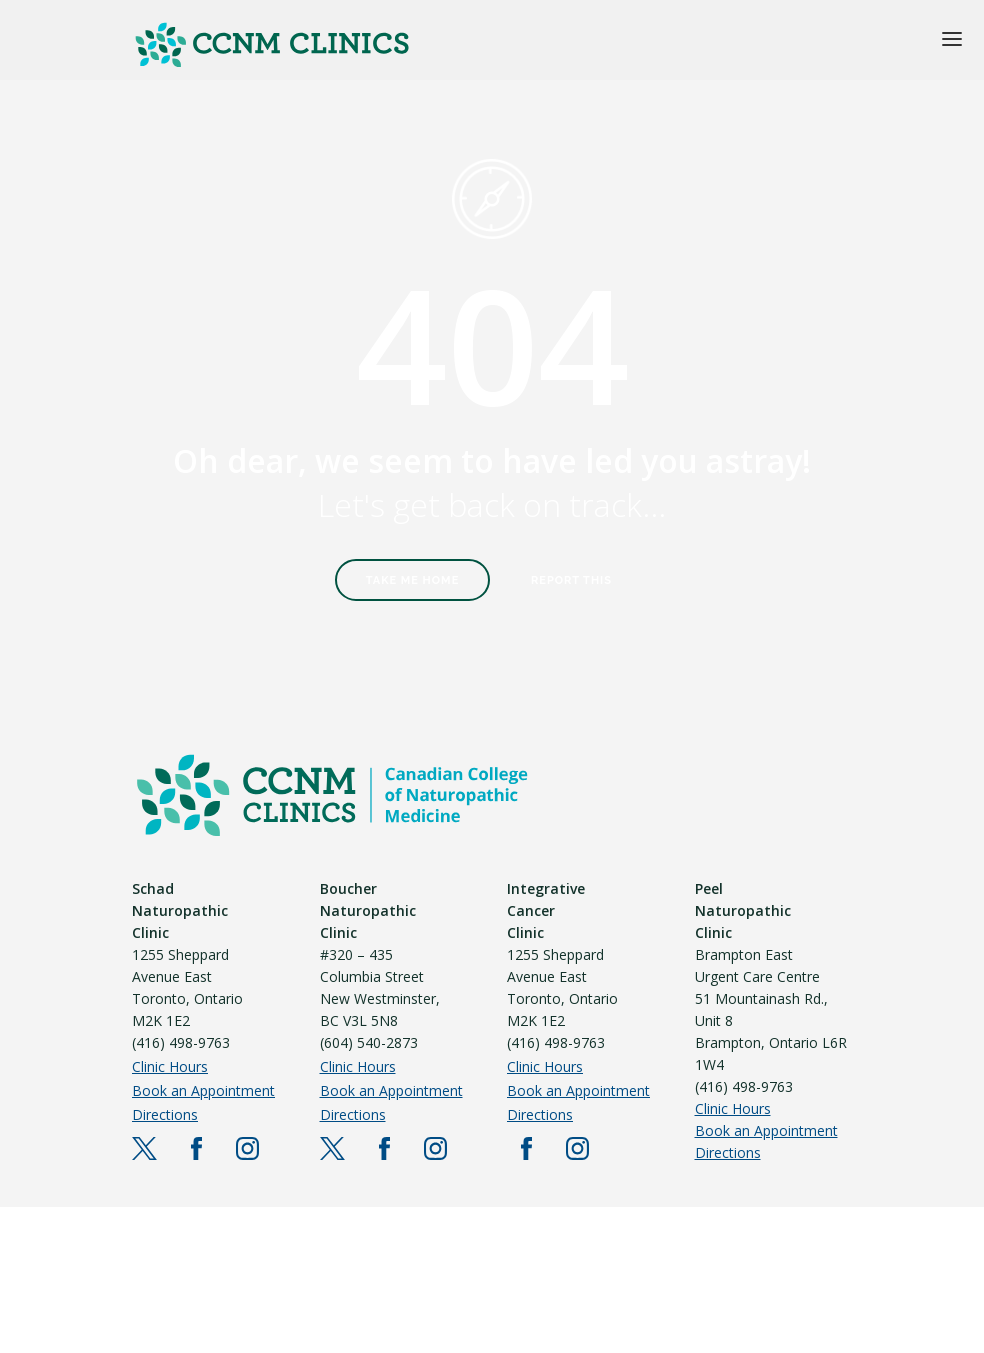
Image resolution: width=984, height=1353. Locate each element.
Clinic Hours (170, 1066)
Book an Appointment (203, 1090)
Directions (165, 1114)
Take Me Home (413, 580)
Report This (571, 580)
